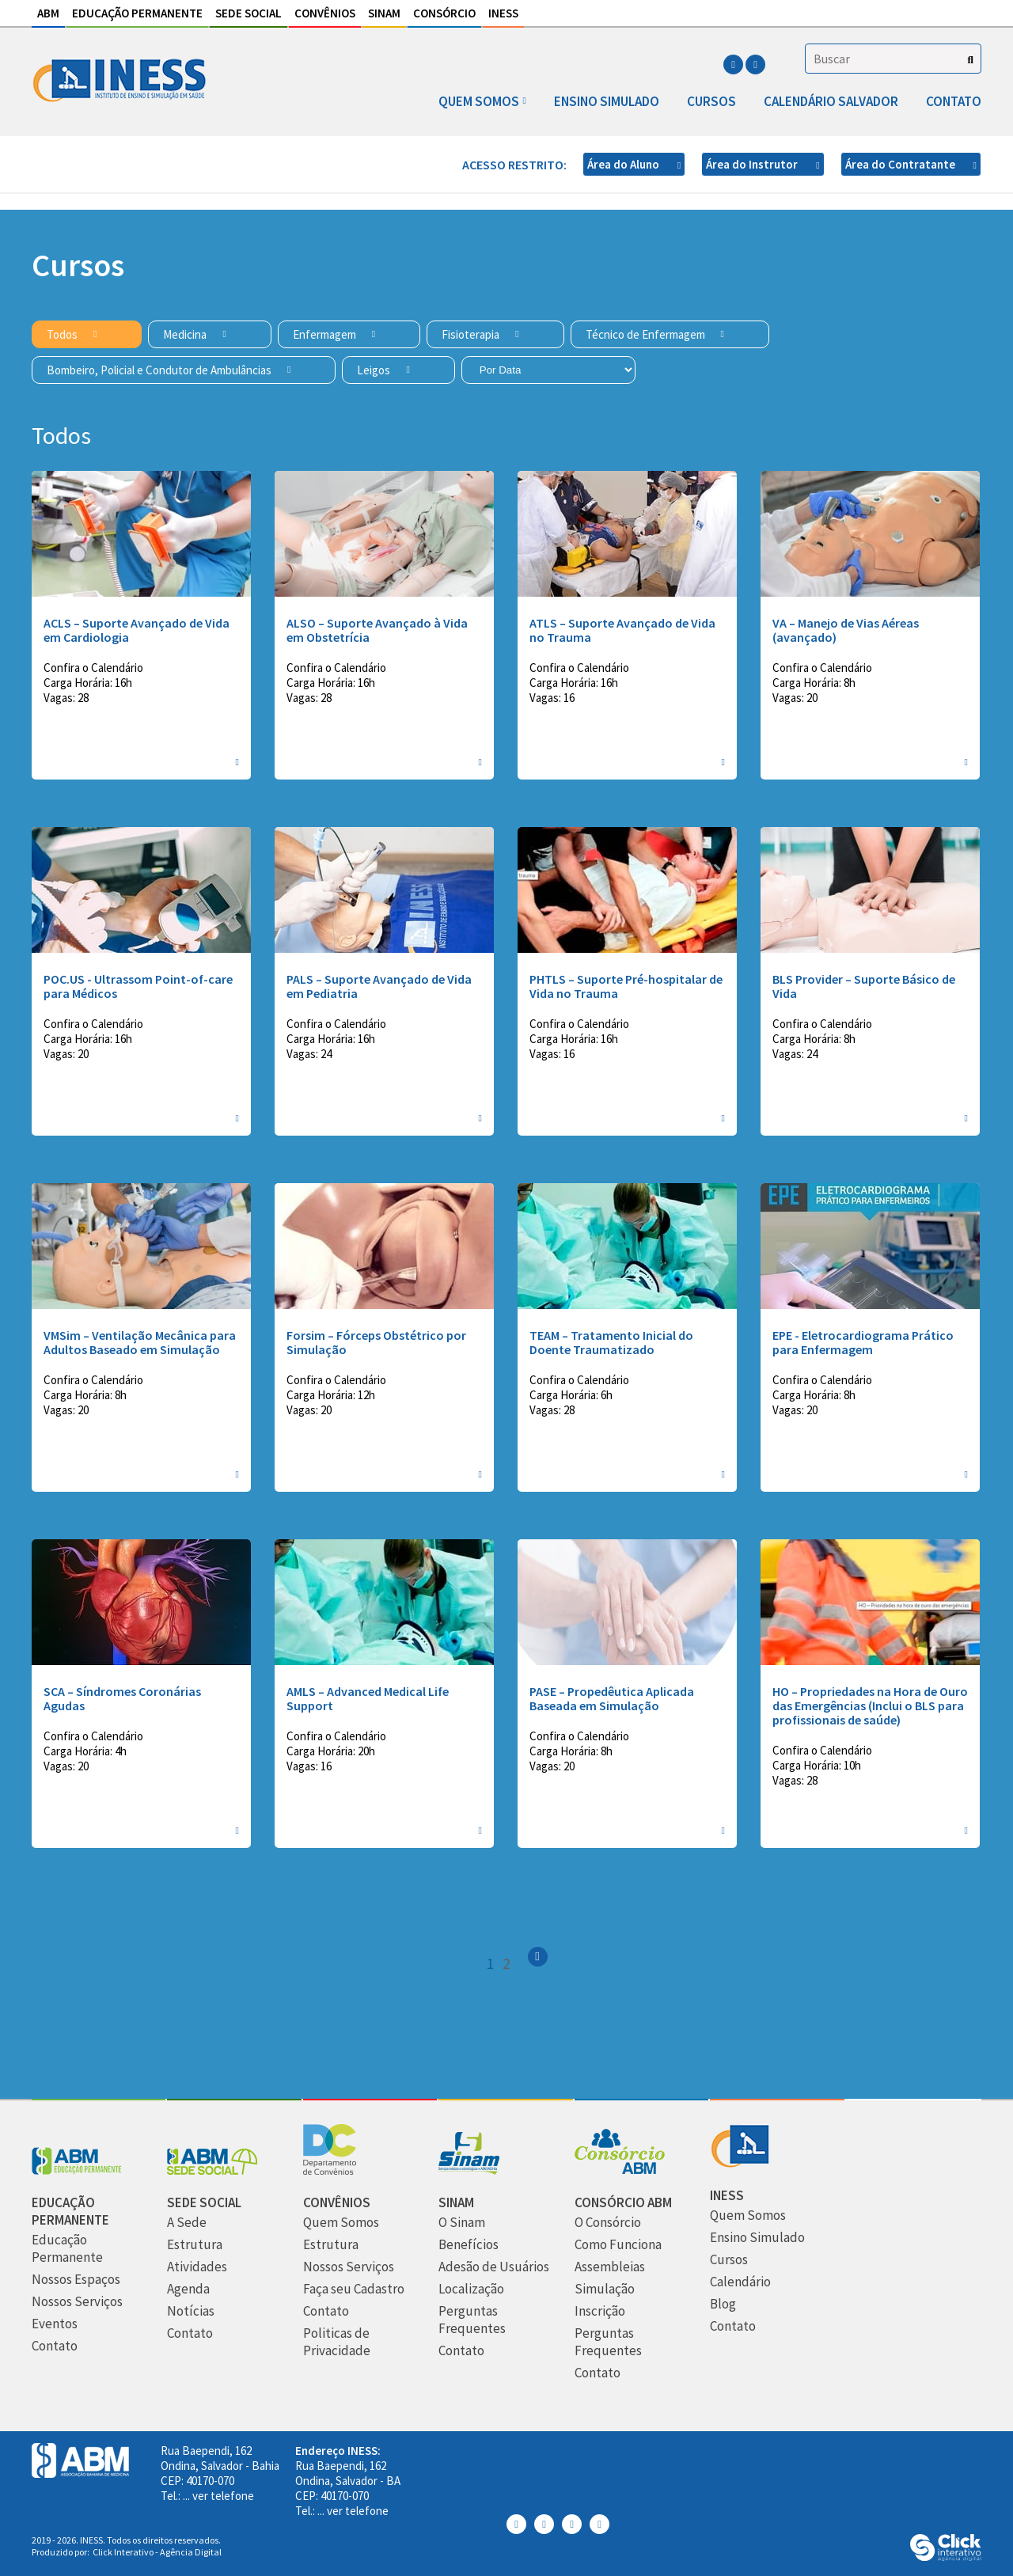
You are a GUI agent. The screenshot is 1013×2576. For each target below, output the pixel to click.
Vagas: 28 (66, 697)
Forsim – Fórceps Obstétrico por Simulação (376, 1342)
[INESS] (739, 2163)
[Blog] (723, 2304)
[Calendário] (740, 2282)
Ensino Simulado (606, 101)
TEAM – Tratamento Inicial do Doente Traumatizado (611, 1342)
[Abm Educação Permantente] (77, 2170)
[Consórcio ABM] (620, 2170)
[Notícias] (190, 2311)
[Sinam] (468, 2170)
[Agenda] (188, 2289)
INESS (503, 13)
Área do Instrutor (753, 164)
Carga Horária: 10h (816, 1765)
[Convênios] (329, 2170)
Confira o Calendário (93, 667)
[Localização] (471, 2289)
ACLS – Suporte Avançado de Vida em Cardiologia (137, 630)
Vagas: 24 (309, 1053)
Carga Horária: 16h (88, 682)
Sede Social (248, 13)
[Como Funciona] (618, 2244)
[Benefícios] (468, 2244)
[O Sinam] (461, 2222)
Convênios (324, 13)
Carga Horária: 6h (571, 1394)
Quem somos (478, 101)
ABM (48, 13)
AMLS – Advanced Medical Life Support (367, 1698)
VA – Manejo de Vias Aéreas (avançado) (845, 630)
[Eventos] (55, 2323)
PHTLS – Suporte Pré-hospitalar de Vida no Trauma (626, 986)
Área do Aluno (624, 164)
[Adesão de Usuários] (493, 2266)
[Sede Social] (212, 2170)
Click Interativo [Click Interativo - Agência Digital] (157, 2552)
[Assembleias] (610, 2266)
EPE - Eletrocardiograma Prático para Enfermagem (863, 1342)
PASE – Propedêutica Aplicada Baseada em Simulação (611, 1698)
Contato (953, 101)
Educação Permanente (137, 13)
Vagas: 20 (795, 697)
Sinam (384, 13)
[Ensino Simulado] (757, 2237)
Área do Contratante (901, 164)
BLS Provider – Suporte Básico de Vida (863, 986)
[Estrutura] (194, 2244)
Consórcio (444, 13)
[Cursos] (729, 2259)
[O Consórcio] (608, 2222)
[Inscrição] (600, 2311)
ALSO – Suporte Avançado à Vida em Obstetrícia (377, 630)
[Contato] (55, 2346)
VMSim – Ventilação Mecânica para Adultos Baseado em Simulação (140, 1342)
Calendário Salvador (831, 101)
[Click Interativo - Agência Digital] (945, 2556)
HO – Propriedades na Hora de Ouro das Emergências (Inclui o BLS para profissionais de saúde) (870, 1705)
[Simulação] (605, 2289)
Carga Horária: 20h (330, 1750)
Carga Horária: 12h (330, 1394)
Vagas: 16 (552, 697)
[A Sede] (187, 2222)
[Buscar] (970, 60)
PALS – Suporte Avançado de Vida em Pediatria (379, 986)
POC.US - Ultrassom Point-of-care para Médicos (138, 986)
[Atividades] (197, 2266)
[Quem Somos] (341, 2222)
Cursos (711, 101)
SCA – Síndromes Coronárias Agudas (122, 1698)
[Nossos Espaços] (76, 2279)
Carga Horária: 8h (814, 682)
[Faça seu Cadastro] (353, 2289)
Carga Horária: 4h (85, 1750)
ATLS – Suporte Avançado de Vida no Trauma (622, 630)
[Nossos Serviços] (77, 2301)
